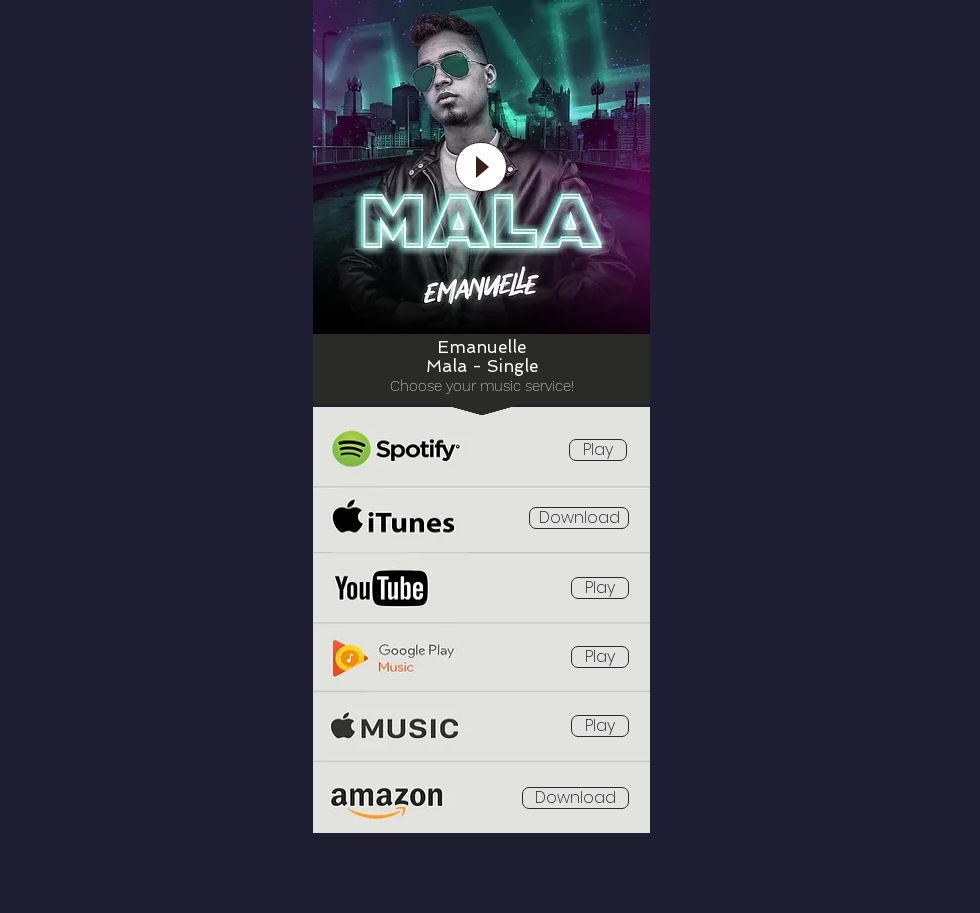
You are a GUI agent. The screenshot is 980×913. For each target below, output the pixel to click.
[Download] (579, 518)
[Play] (481, 167)
